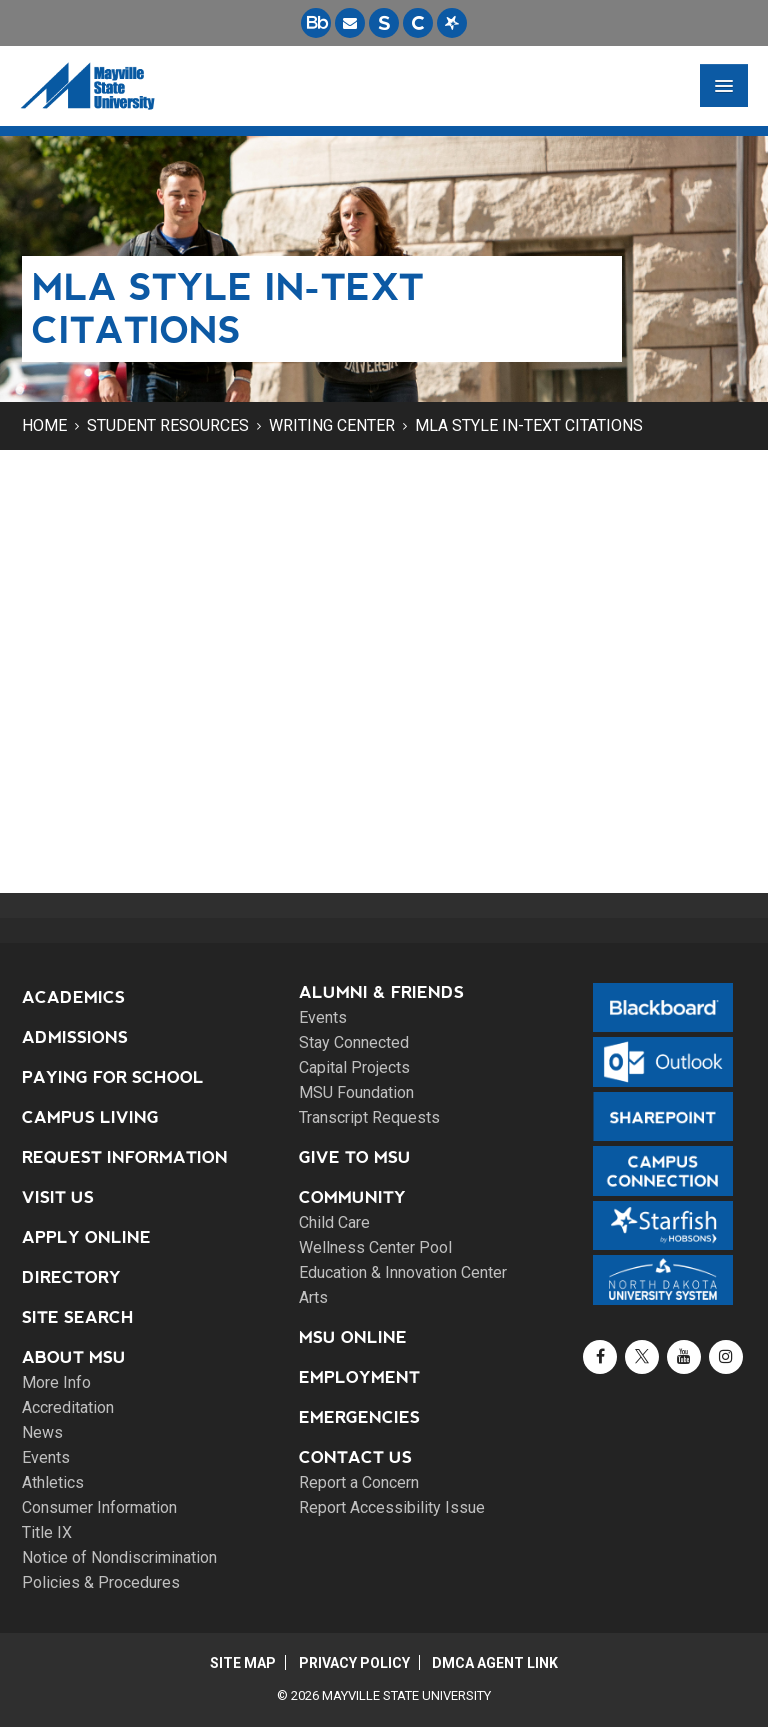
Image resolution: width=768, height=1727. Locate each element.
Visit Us (58, 1197)
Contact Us (355, 1457)
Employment (359, 1377)
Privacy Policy (354, 1663)
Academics (73, 997)
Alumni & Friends (381, 992)
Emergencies (359, 1417)
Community (352, 1197)
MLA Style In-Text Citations (529, 425)
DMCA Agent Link (498, 1663)
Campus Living (90, 1117)
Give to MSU (355, 1157)
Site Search (78, 1317)
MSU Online (353, 1337)
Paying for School (113, 1077)
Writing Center (332, 425)
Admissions (75, 1037)
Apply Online (86, 1237)
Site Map (241, 1663)
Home (44, 425)
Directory (71, 1277)
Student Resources (168, 425)
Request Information (125, 1157)
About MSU (74, 1357)
